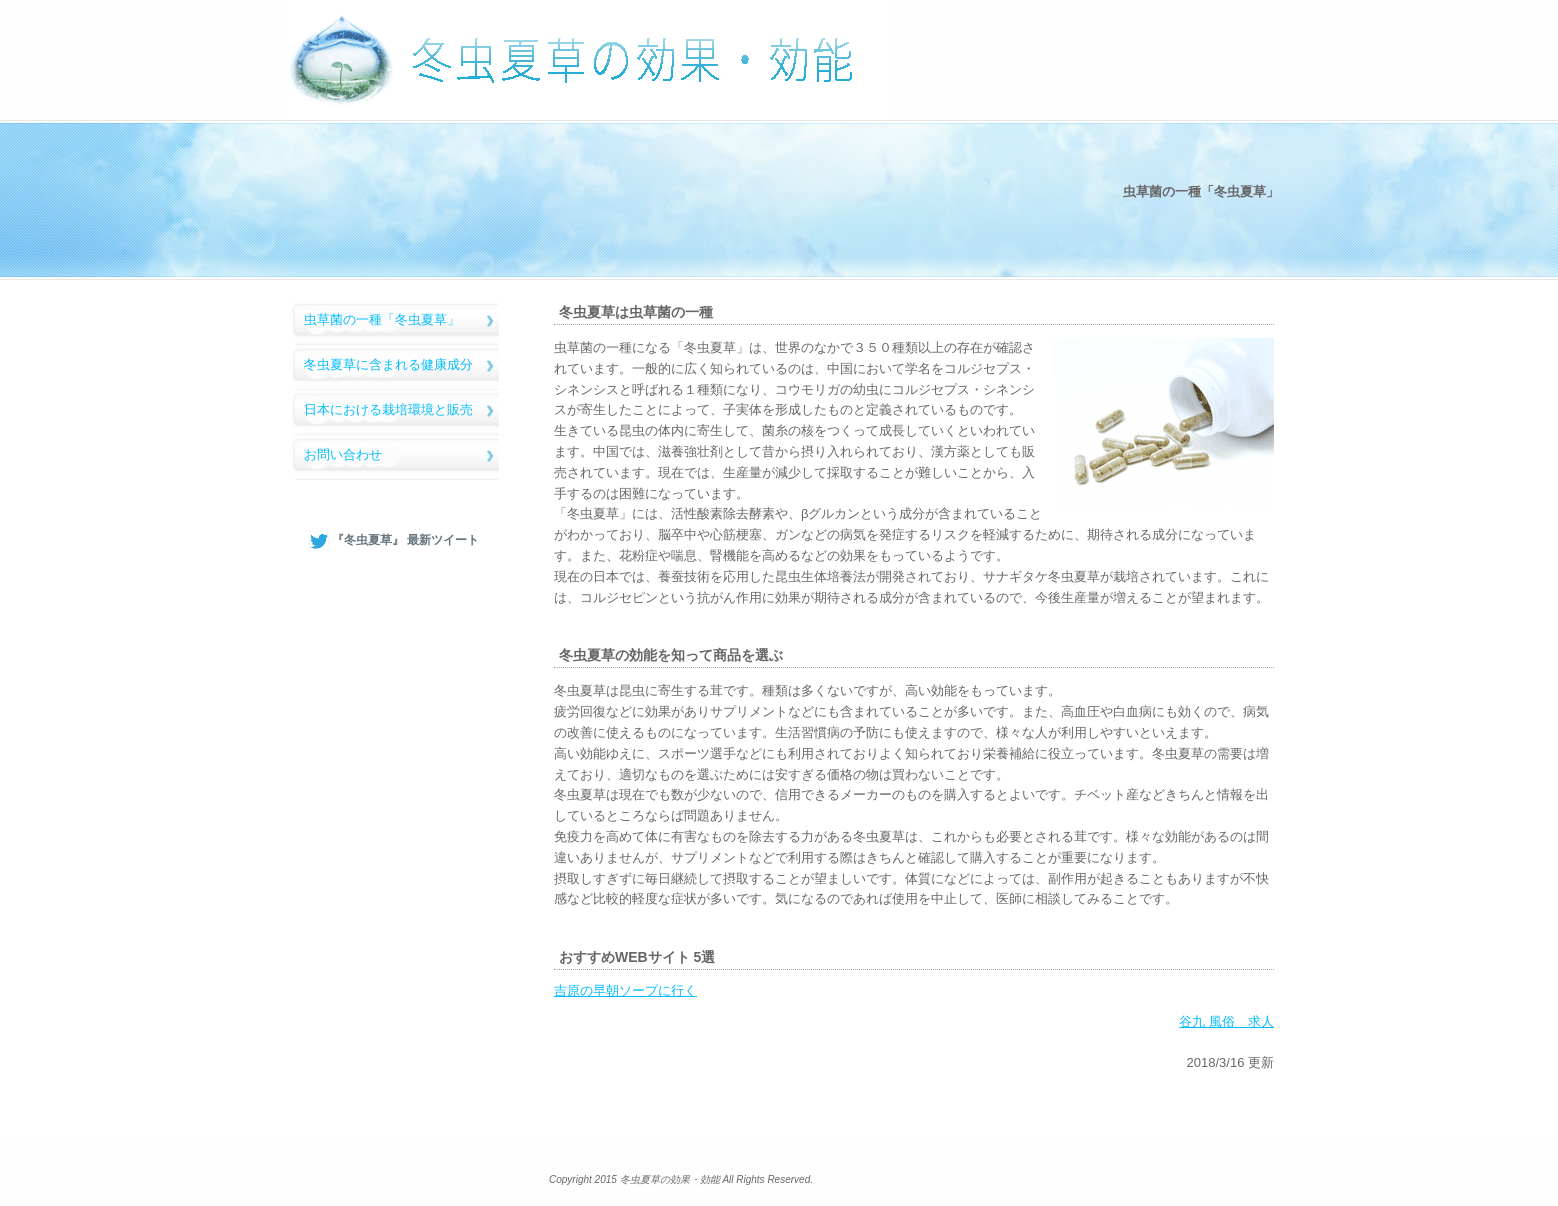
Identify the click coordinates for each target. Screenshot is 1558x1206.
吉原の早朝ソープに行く (625, 990)
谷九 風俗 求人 (1226, 1021)
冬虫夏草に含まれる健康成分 (388, 364)
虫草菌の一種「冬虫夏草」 (382, 319)
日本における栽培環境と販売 (388, 409)
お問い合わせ (343, 454)
